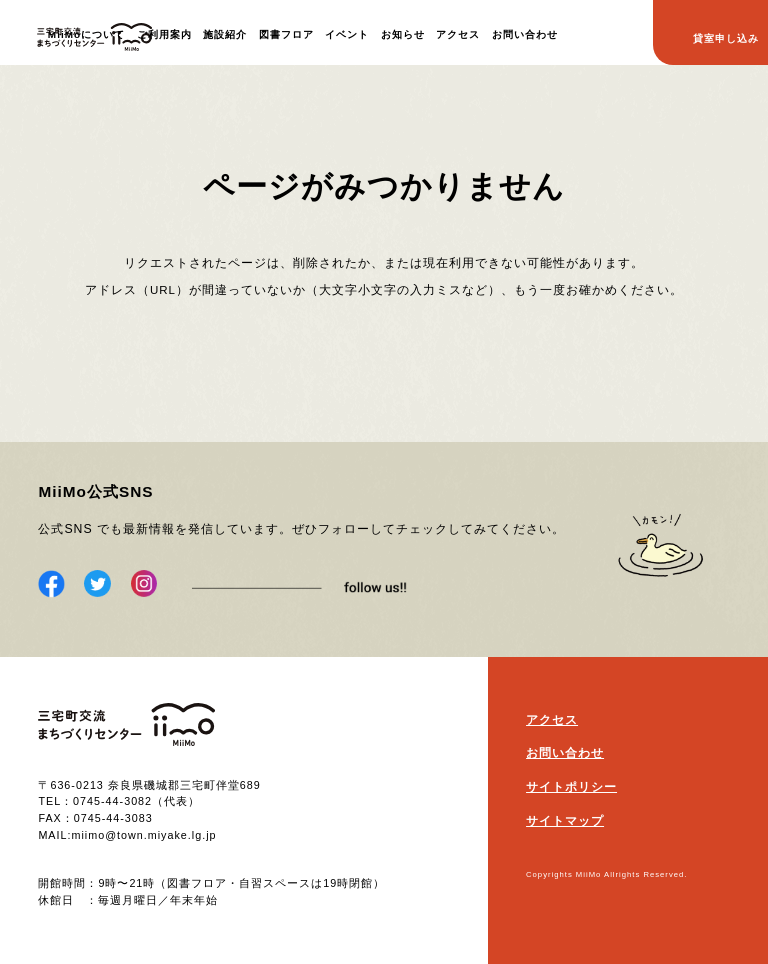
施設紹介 (225, 34)
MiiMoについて (86, 34)
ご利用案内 (164, 34)
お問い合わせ (525, 34)
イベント (347, 34)
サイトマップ (565, 821)
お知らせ (403, 34)
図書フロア (286, 34)
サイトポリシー (571, 787)
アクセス (458, 34)
